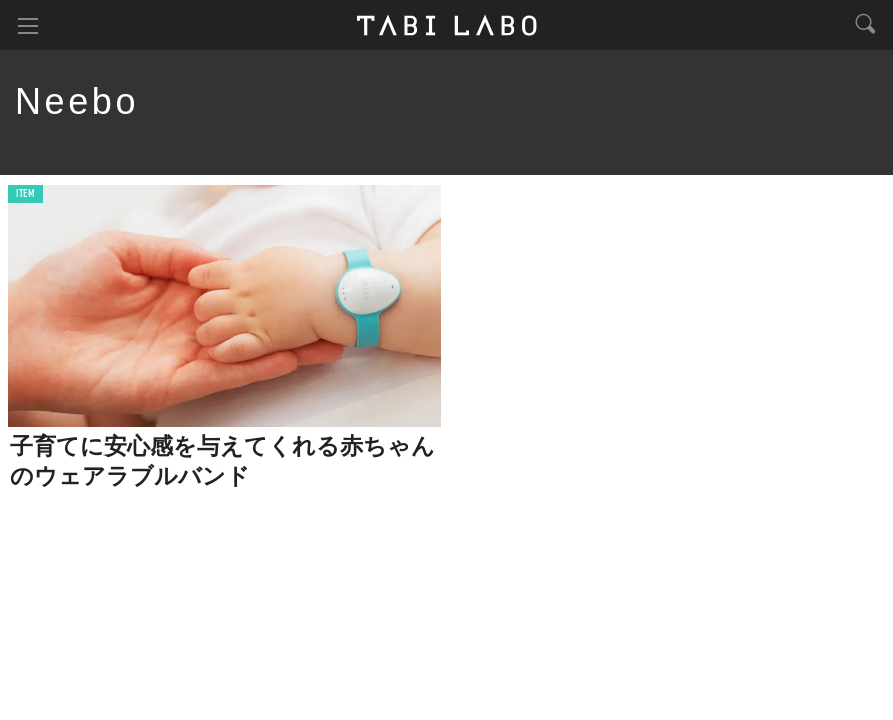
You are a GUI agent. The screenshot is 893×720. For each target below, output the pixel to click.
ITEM (25, 194)
